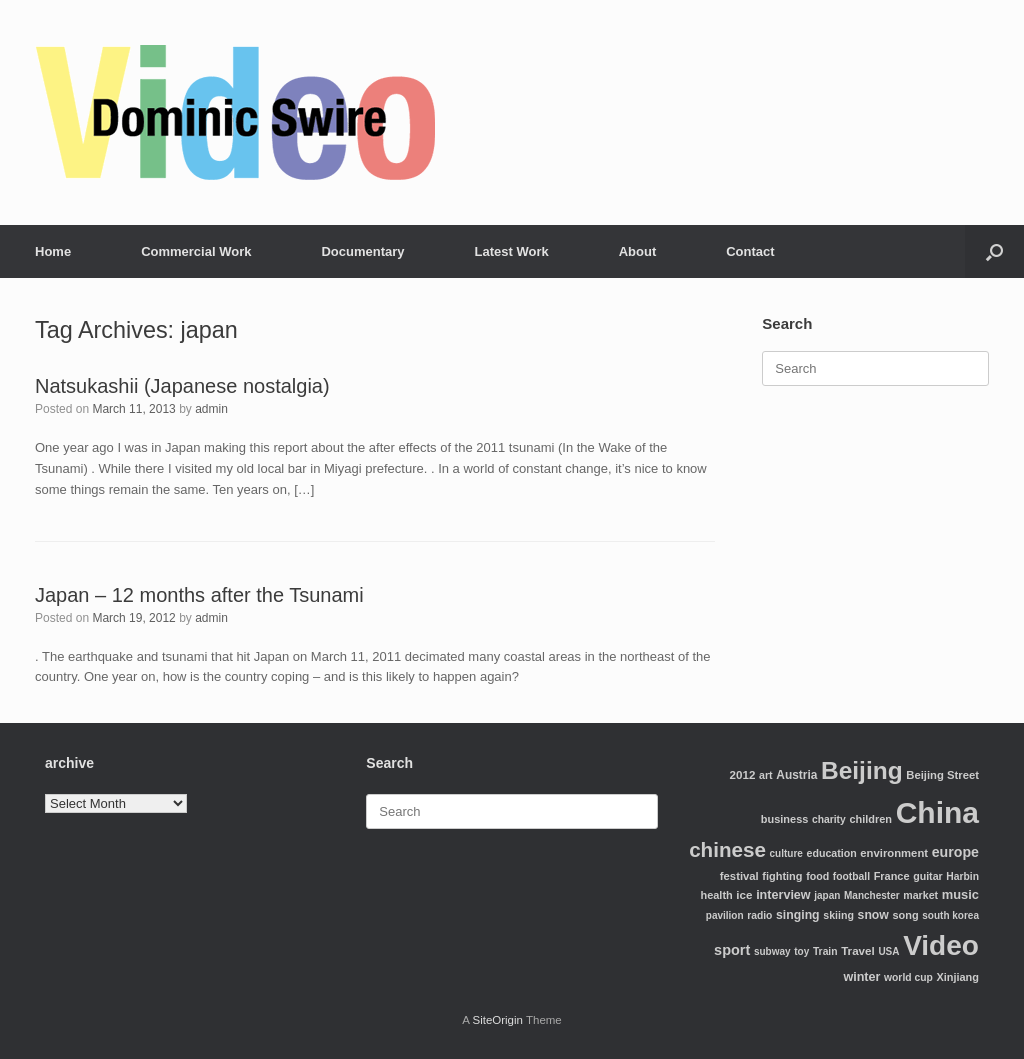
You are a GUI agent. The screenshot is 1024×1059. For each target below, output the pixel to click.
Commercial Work (196, 251)
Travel (858, 950)
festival (739, 876)
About (638, 251)
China (937, 812)
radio (759, 915)
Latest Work (512, 251)
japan (827, 895)
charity (829, 819)
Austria (796, 775)
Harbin (962, 876)
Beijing (862, 770)
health (716, 895)
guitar (928, 876)
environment (894, 853)
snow (873, 915)
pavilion (725, 915)
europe (955, 852)
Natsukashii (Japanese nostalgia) (182, 386)
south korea (950, 915)
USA (888, 951)
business (784, 819)
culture (786, 853)
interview (783, 895)
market (920, 895)
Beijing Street (942, 775)
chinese (727, 849)
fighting (782, 876)
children (870, 819)
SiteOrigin (497, 1020)
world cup (908, 977)
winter (861, 977)
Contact (750, 251)
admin (211, 409)
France (892, 876)
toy (801, 951)
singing (798, 915)
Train (825, 951)
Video (941, 945)
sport (732, 950)
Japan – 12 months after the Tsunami (199, 595)
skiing (838, 915)
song (906, 915)
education (832, 853)
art (766, 775)
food (817, 876)
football (851, 876)
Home (53, 251)
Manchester (872, 895)
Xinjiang (957, 977)
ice (744, 894)
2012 (743, 774)
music (960, 894)
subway (772, 951)
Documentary (362, 251)
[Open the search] (994, 251)
